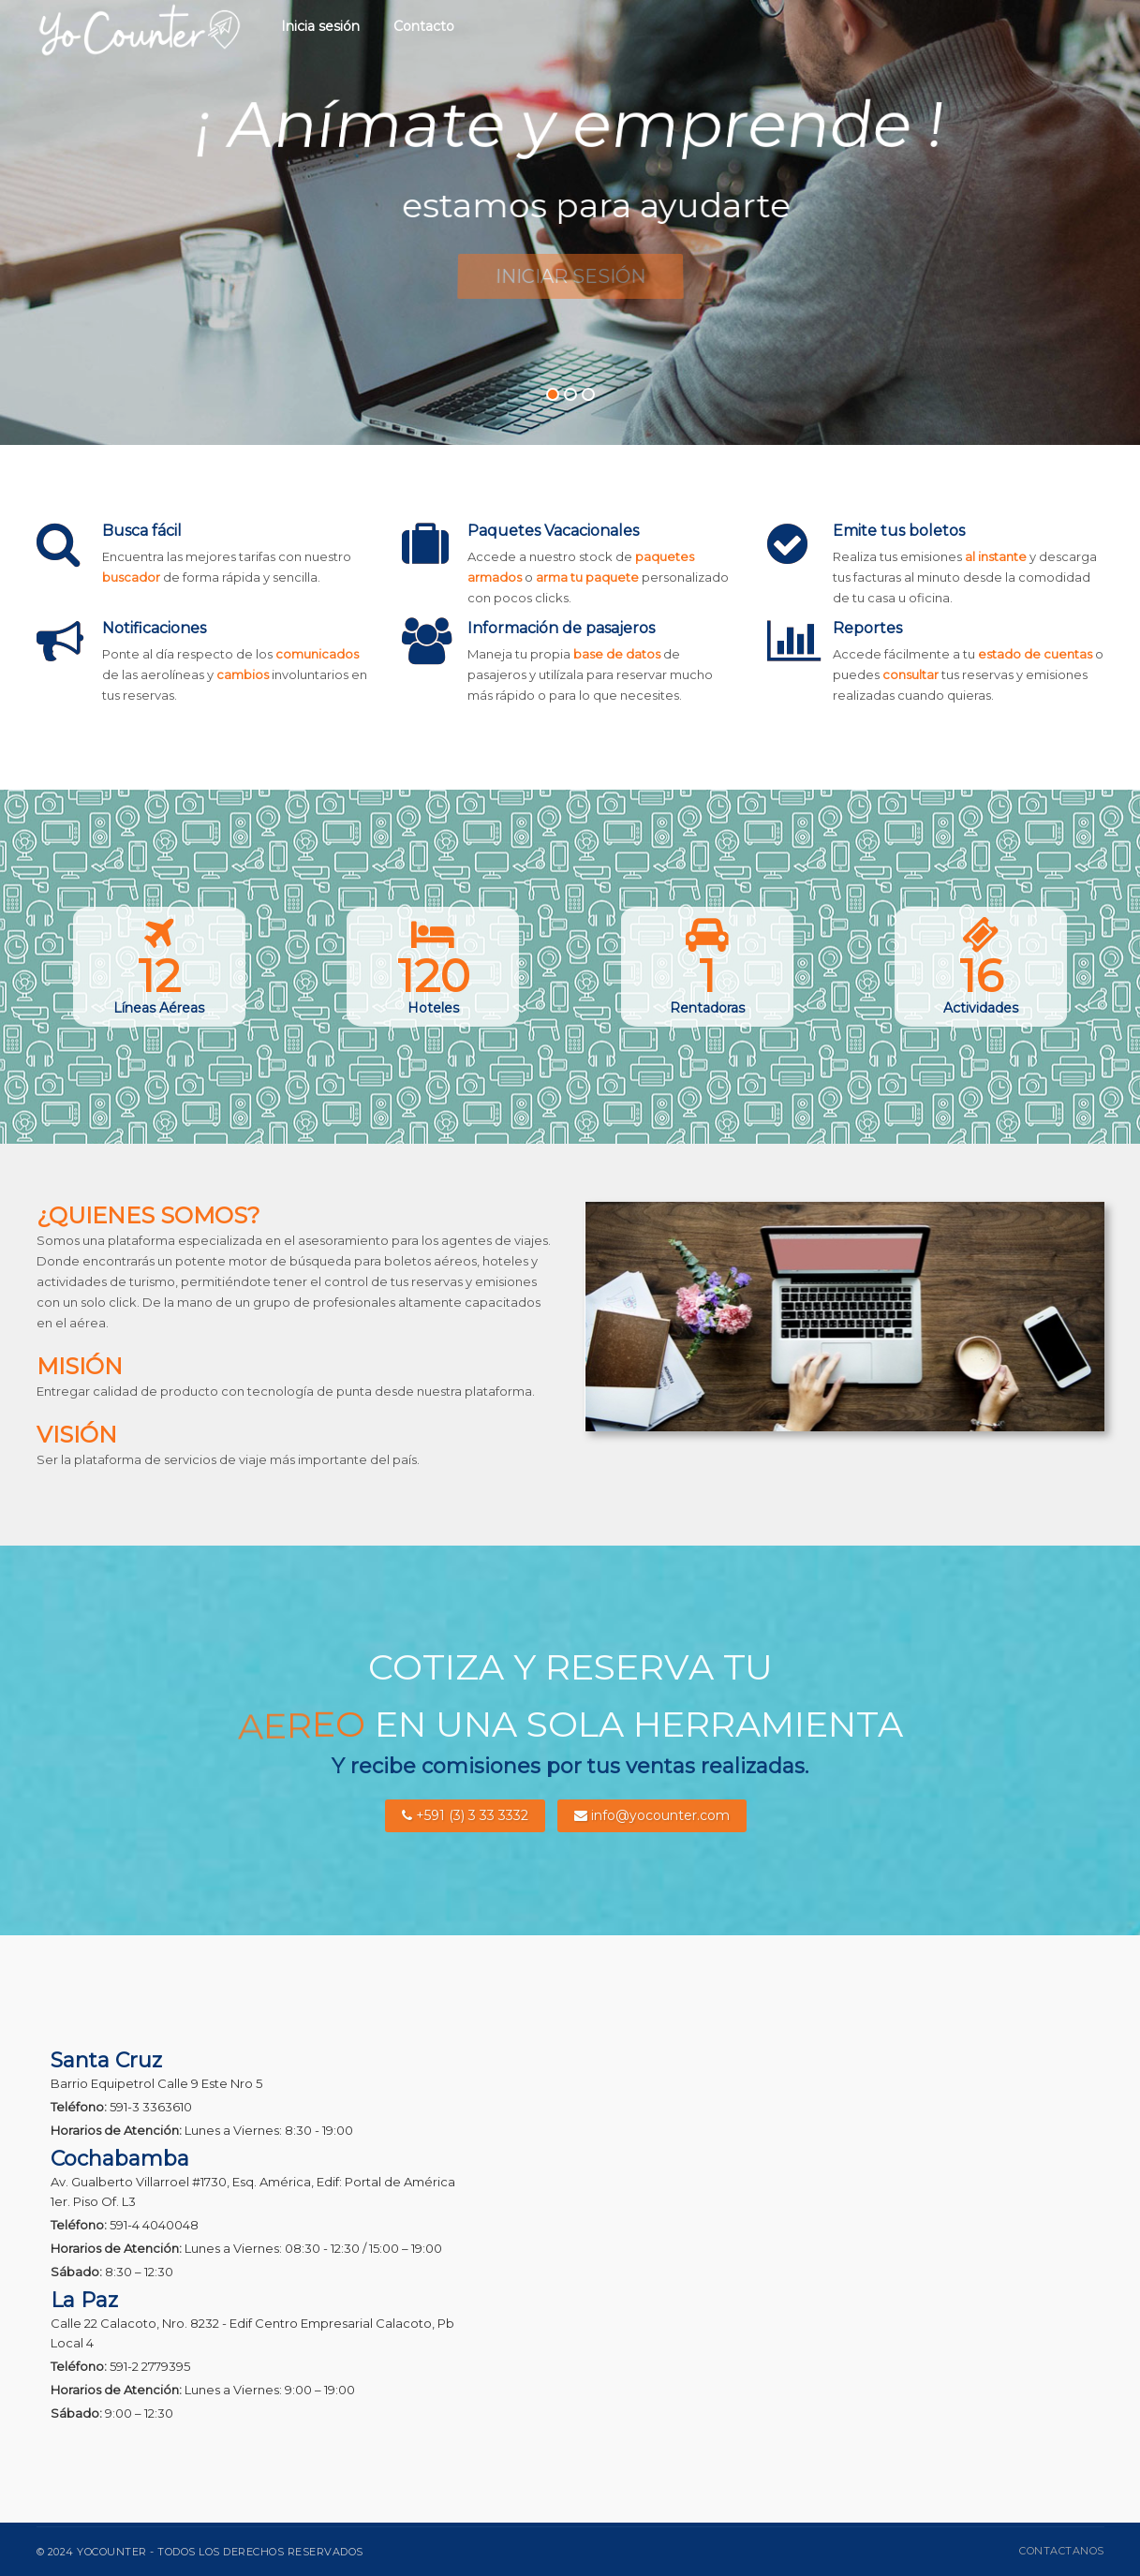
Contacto (423, 26)
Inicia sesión (320, 26)
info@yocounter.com (652, 1815)
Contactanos (1061, 2550)
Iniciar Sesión (570, 276)
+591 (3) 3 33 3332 (465, 1815)
